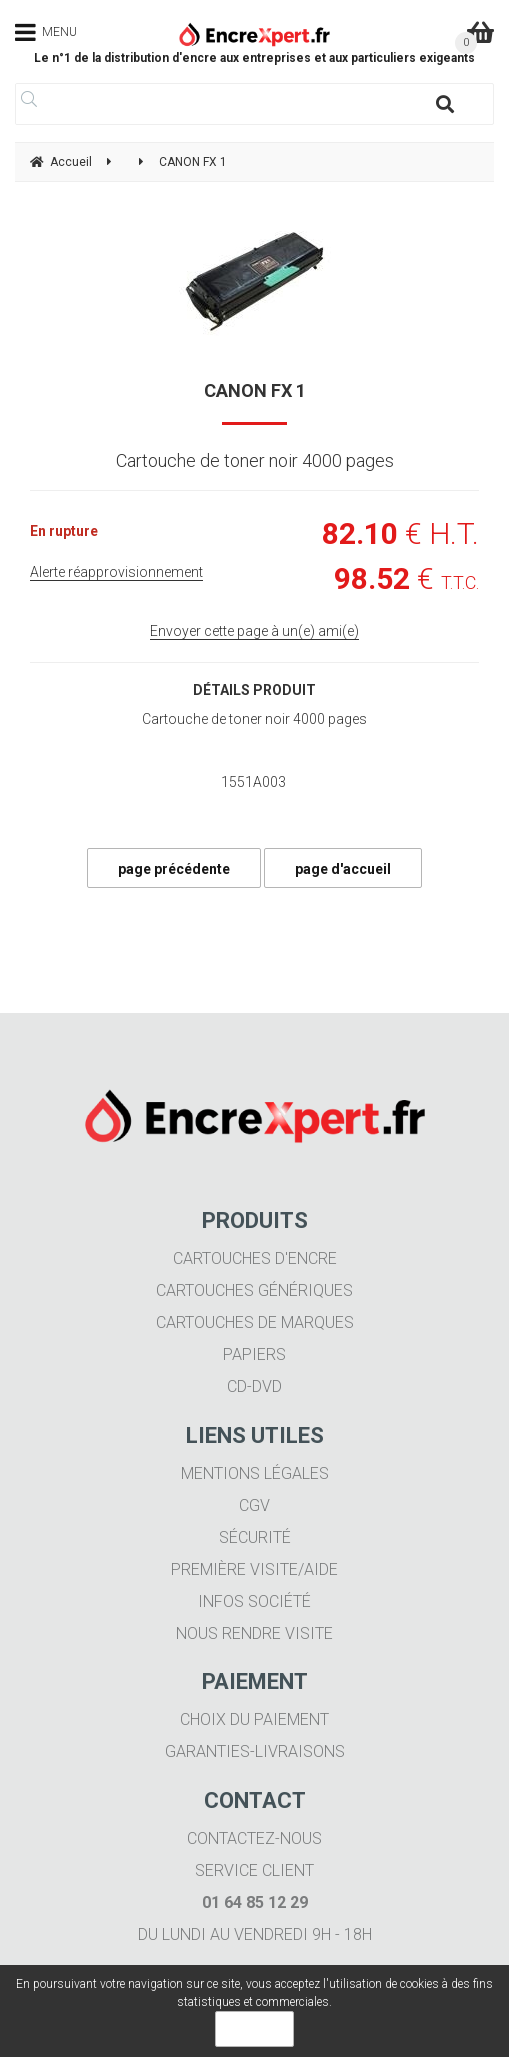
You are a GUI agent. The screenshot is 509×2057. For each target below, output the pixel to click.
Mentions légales (255, 1473)
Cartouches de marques (255, 1322)
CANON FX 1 (255, 390)
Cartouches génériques (254, 1290)
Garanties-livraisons (255, 1751)
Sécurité (255, 1537)
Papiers (254, 1354)
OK (254, 2029)
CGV (254, 1505)
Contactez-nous (254, 1838)
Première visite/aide (254, 1569)
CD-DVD (254, 1386)
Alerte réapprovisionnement (116, 572)
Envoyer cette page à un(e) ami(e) (254, 631)
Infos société (254, 1601)
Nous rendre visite (254, 1633)
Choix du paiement (254, 1719)
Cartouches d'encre (255, 1258)
